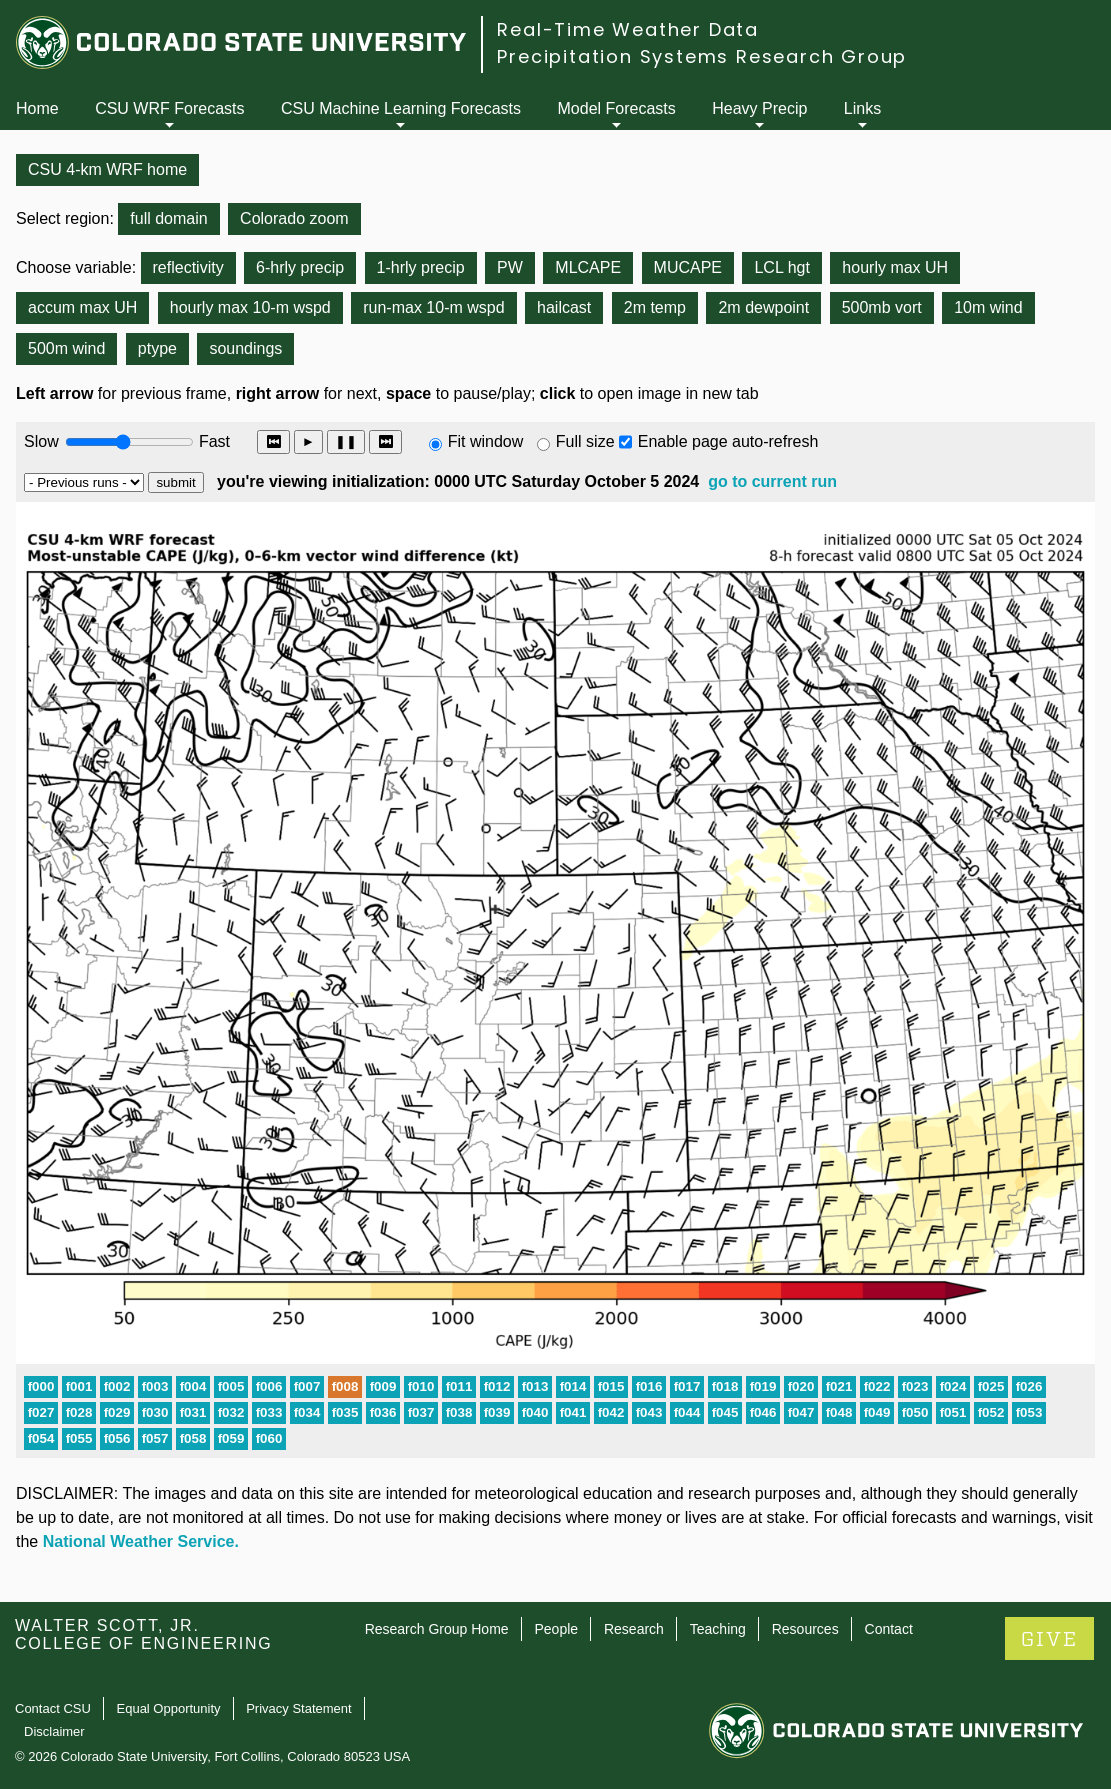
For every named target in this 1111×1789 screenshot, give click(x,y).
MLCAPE (588, 267)
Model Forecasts (617, 108)
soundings (245, 348)
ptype (157, 348)
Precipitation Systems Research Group (702, 56)
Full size (585, 441)
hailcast (564, 307)
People (556, 1629)
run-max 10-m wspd (433, 307)
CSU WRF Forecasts (169, 108)
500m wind (66, 348)
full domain (168, 218)
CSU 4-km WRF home (107, 169)
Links (862, 108)
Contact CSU (53, 1708)
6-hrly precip (300, 267)
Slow (41, 441)
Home (37, 108)
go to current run (772, 481)
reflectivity (188, 267)
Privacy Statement (299, 1708)
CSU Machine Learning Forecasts (401, 108)
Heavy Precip (759, 108)
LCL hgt (781, 267)
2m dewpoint (763, 307)
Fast (213, 441)
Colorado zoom (294, 218)
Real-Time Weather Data (628, 29)
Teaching (718, 1629)
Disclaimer (54, 1731)
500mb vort (882, 307)
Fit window (486, 441)
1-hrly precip (421, 267)
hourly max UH (895, 267)
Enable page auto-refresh (728, 441)
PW (510, 267)
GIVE (1049, 1639)
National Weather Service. (141, 1541)
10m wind (988, 307)
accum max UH (82, 307)
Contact (889, 1629)
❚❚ (346, 441)
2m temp (655, 307)
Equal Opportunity (169, 1708)
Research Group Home (437, 1629)
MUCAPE (688, 267)
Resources (805, 1629)
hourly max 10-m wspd (250, 307)
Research (634, 1629)
